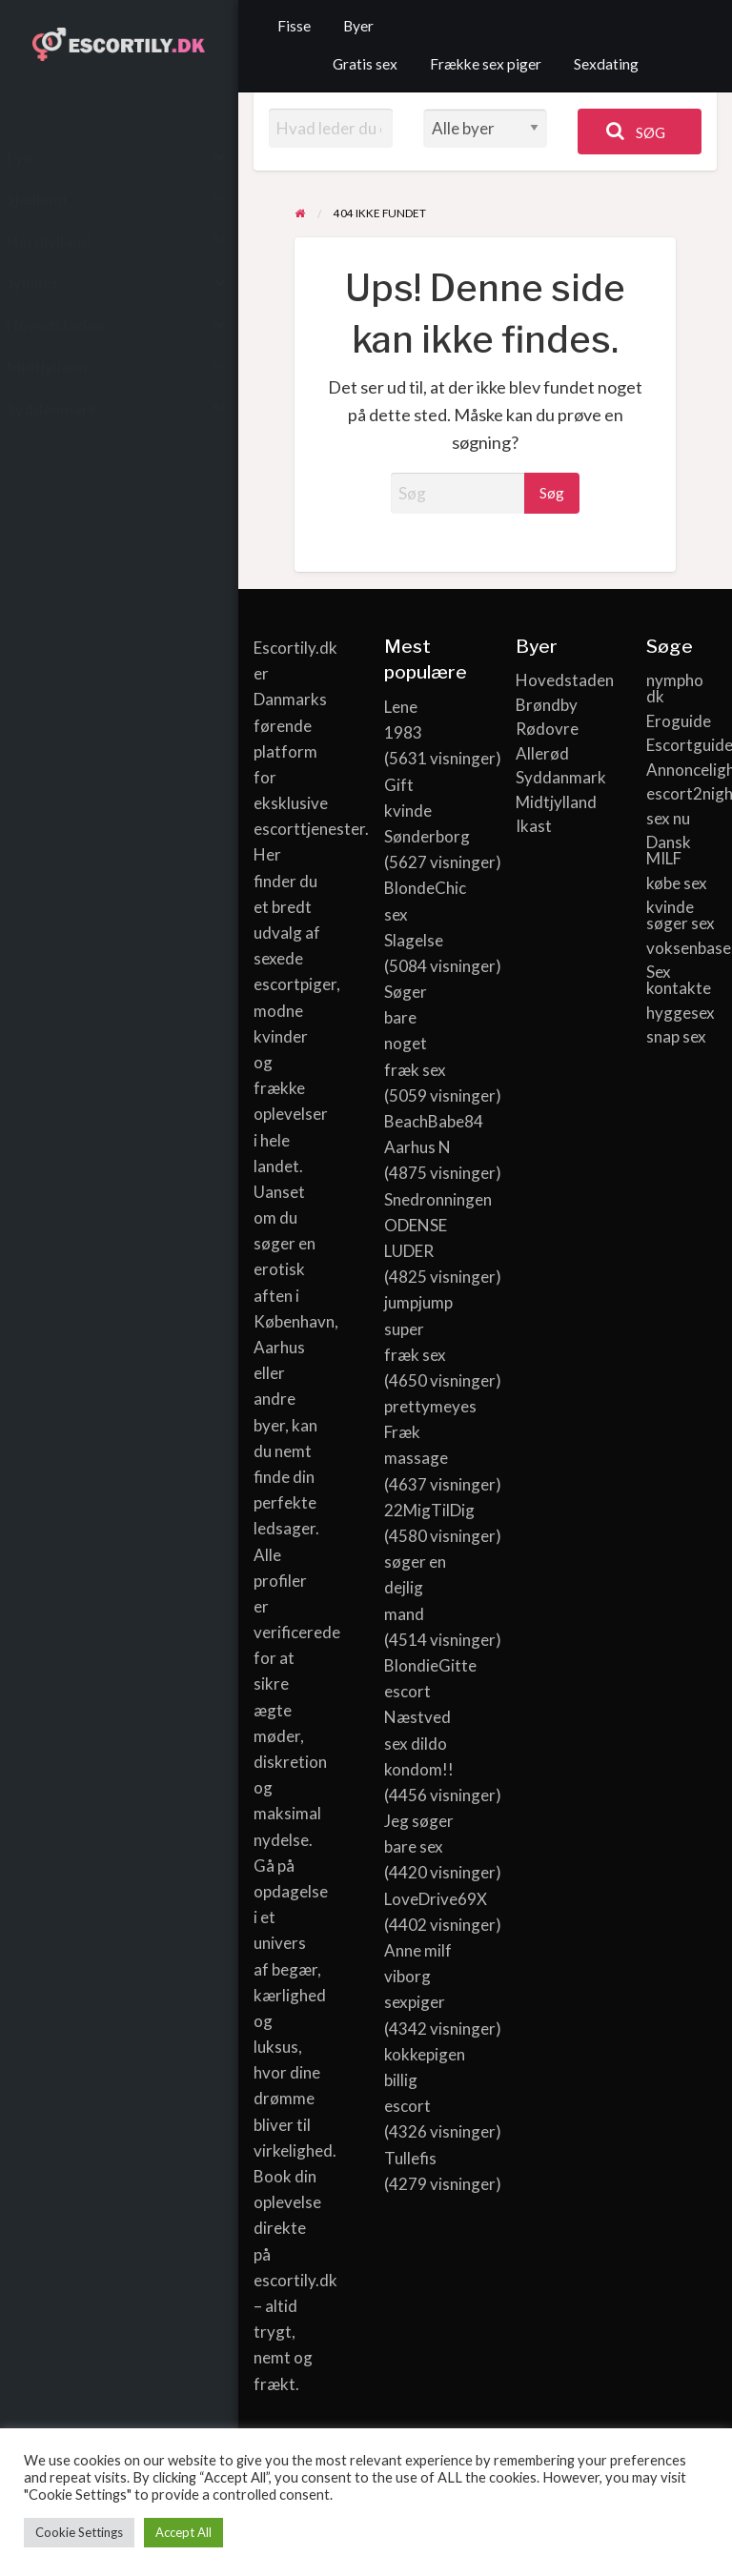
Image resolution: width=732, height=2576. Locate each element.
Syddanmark (551, 777)
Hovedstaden (551, 680)
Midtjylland (551, 802)
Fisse (294, 25)
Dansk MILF (668, 850)
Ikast (534, 826)
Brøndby (547, 705)
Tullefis (410, 2158)
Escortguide (681, 745)
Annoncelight (681, 769)
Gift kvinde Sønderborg (427, 810)
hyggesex (680, 1012)
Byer (358, 25)
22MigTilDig (429, 1510)
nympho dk (674, 688)
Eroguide (678, 721)
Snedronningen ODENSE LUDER (438, 1225)
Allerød (542, 753)
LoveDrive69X (435, 1899)
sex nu (668, 818)
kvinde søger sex (680, 915)
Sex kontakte (678, 979)
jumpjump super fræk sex (418, 1328)
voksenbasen (681, 948)
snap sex (676, 1036)
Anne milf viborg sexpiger (418, 1976)
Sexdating (606, 63)
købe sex (676, 883)
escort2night (681, 793)
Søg (635, 131)
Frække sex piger (485, 63)
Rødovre (547, 728)
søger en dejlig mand (415, 1587)
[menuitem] (294, 27)
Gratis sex (365, 63)
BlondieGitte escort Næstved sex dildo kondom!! (430, 1717)
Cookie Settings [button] (79, 2532)
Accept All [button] (183, 2532)
